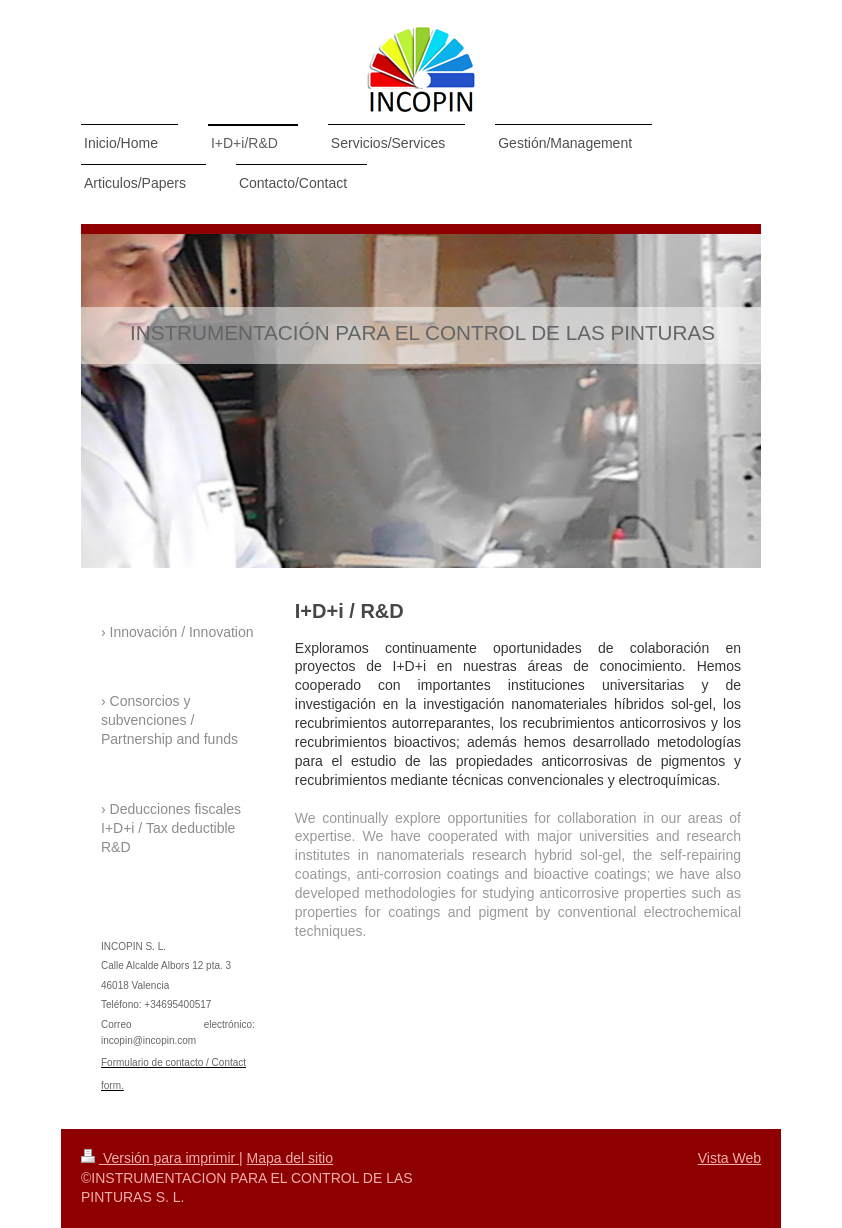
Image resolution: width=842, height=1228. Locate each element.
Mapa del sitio (290, 1158)
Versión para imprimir (160, 1158)
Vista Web (729, 1158)
